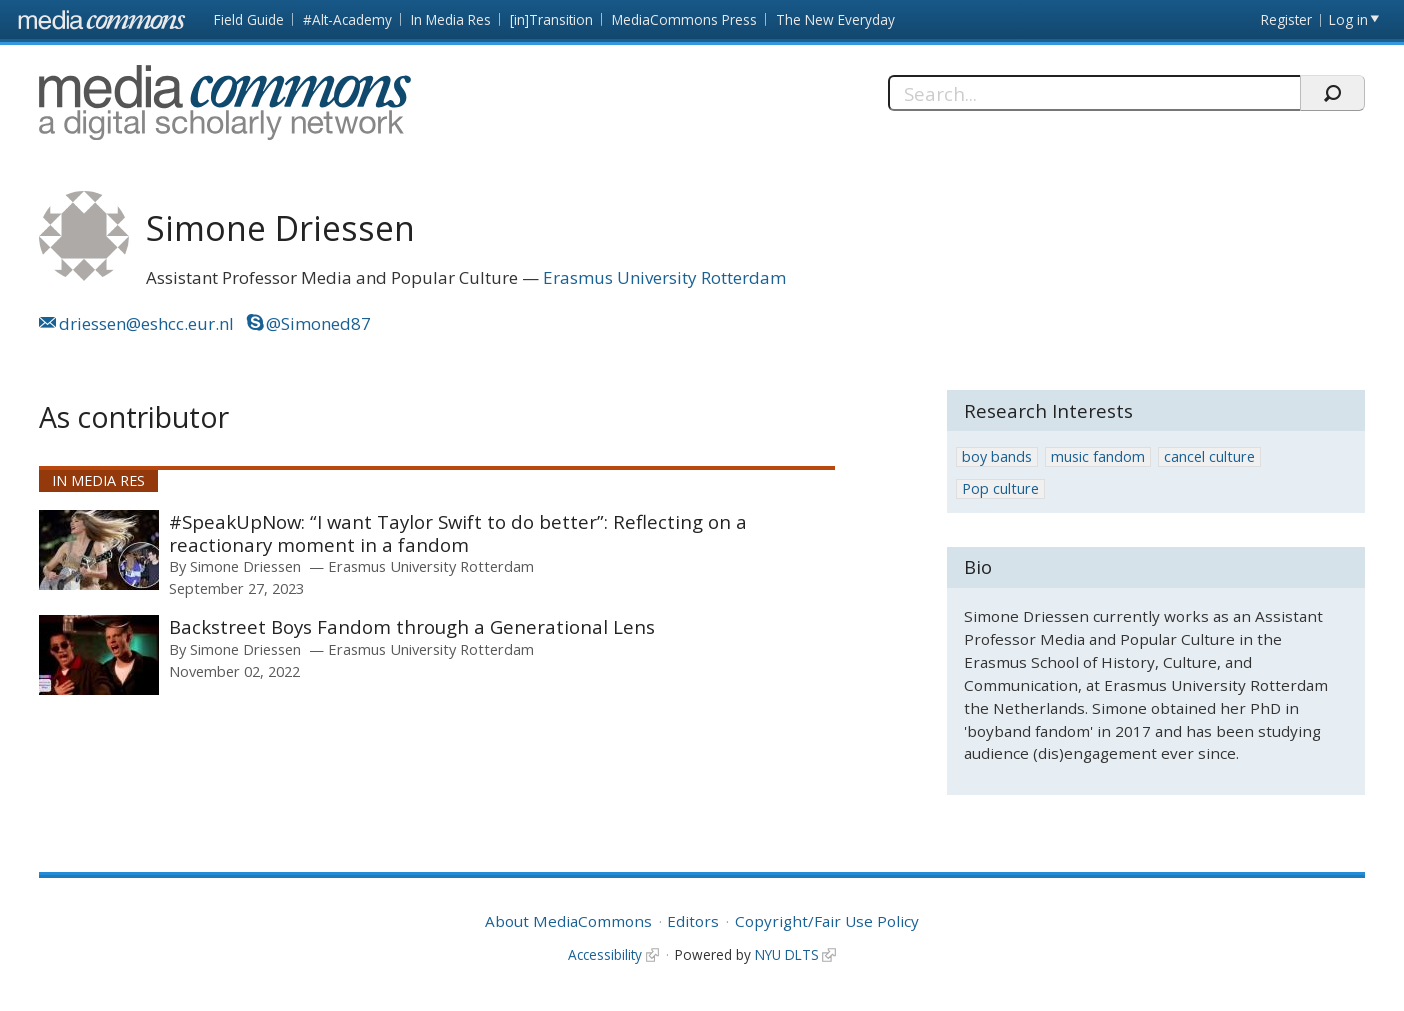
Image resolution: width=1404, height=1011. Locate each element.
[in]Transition (551, 19)
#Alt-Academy (347, 19)
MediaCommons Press (684, 19)
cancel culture (1209, 456)
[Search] (1094, 93)
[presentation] (99, 550)
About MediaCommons (568, 921)
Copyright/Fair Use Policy (827, 921)
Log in (1348, 19)
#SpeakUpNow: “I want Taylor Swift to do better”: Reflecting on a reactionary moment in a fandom (458, 533)
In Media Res (451, 19)
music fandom (1098, 456)
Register (1286, 19)
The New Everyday (835, 19)
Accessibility (605, 954)
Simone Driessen (245, 566)
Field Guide (249, 19)
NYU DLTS (787, 954)
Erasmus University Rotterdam (664, 277)
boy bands (997, 456)
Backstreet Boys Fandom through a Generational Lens (412, 626)
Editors (693, 921)
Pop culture (1000, 488)
